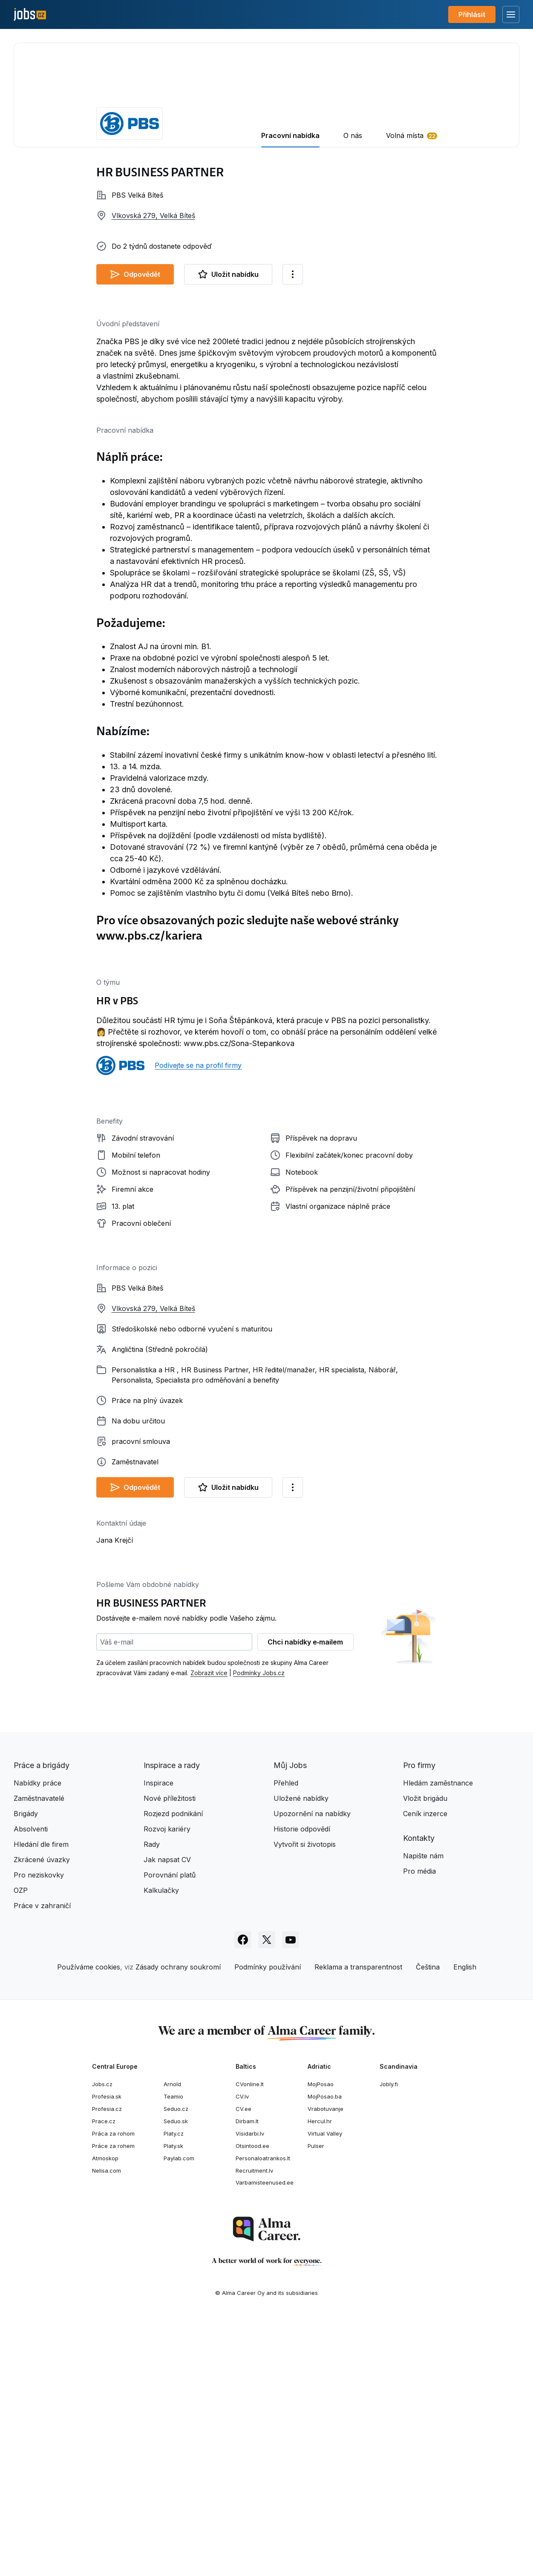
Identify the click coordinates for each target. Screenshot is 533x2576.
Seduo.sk (176, 2376)
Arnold (172, 2339)
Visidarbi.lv (250, 2389)
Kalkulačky (161, 2146)
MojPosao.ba (325, 2352)
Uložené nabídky (301, 2054)
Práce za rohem (113, 2401)
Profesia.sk (106, 2352)
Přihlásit (471, 14)
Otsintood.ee (252, 2401)
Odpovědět (135, 274)
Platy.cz (174, 2389)
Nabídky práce (37, 2038)
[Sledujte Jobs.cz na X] (266, 2195)
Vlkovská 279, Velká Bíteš (153, 215)
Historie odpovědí (302, 2084)
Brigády (26, 2069)
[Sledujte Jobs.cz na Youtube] (290, 2195)
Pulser (316, 2401)
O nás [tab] (352, 135)
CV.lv (242, 2352)
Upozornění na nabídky (312, 2069)
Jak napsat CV (167, 2115)
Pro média (419, 2126)
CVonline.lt (250, 2339)
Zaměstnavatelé (39, 2054)
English (464, 2222)
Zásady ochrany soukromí (178, 2222)
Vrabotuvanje (325, 2364)
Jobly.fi (389, 2339)
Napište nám (423, 2111)
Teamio (173, 2352)
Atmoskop (105, 2413)
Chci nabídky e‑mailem (305, 1897)
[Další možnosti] (292, 274)
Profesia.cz (107, 2364)
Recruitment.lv (254, 2426)
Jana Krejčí (114, 1795)
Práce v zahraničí (42, 2161)
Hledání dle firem (41, 2100)
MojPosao (321, 2339)
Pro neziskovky (39, 2130)
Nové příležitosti (170, 2054)
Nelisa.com (106, 2426)
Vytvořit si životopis (305, 2100)
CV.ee (243, 2364)
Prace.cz (103, 2376)
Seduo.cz (176, 2364)
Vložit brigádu (425, 2054)
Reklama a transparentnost (358, 2222)
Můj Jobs (290, 2020)
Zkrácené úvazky (42, 2115)
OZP (21, 2146)
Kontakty (419, 2093)
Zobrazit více (209, 1928)
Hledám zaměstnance (438, 2038)
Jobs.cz (102, 2339)
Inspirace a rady (172, 2020)
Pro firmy (419, 2020)
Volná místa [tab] (405, 135)
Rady (152, 2100)
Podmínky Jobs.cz (259, 1928)
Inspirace (158, 2038)
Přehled (286, 2038)
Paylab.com (179, 2413)
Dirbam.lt (247, 2376)
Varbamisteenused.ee (265, 2438)
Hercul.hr (320, 2376)
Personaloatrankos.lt (263, 2413)
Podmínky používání (267, 2222)
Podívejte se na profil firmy (198, 1065)
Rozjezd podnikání (173, 2069)
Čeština (428, 2222)
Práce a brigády (41, 2020)
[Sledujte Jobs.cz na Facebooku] (242, 2195)
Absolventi (31, 2084)
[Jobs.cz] (30, 14)
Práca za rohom (113, 2389)
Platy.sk (173, 2401)
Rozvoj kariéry (167, 2084)
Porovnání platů (170, 2130)
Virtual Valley (325, 2389)
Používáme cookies (88, 2222)
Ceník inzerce (425, 2069)
